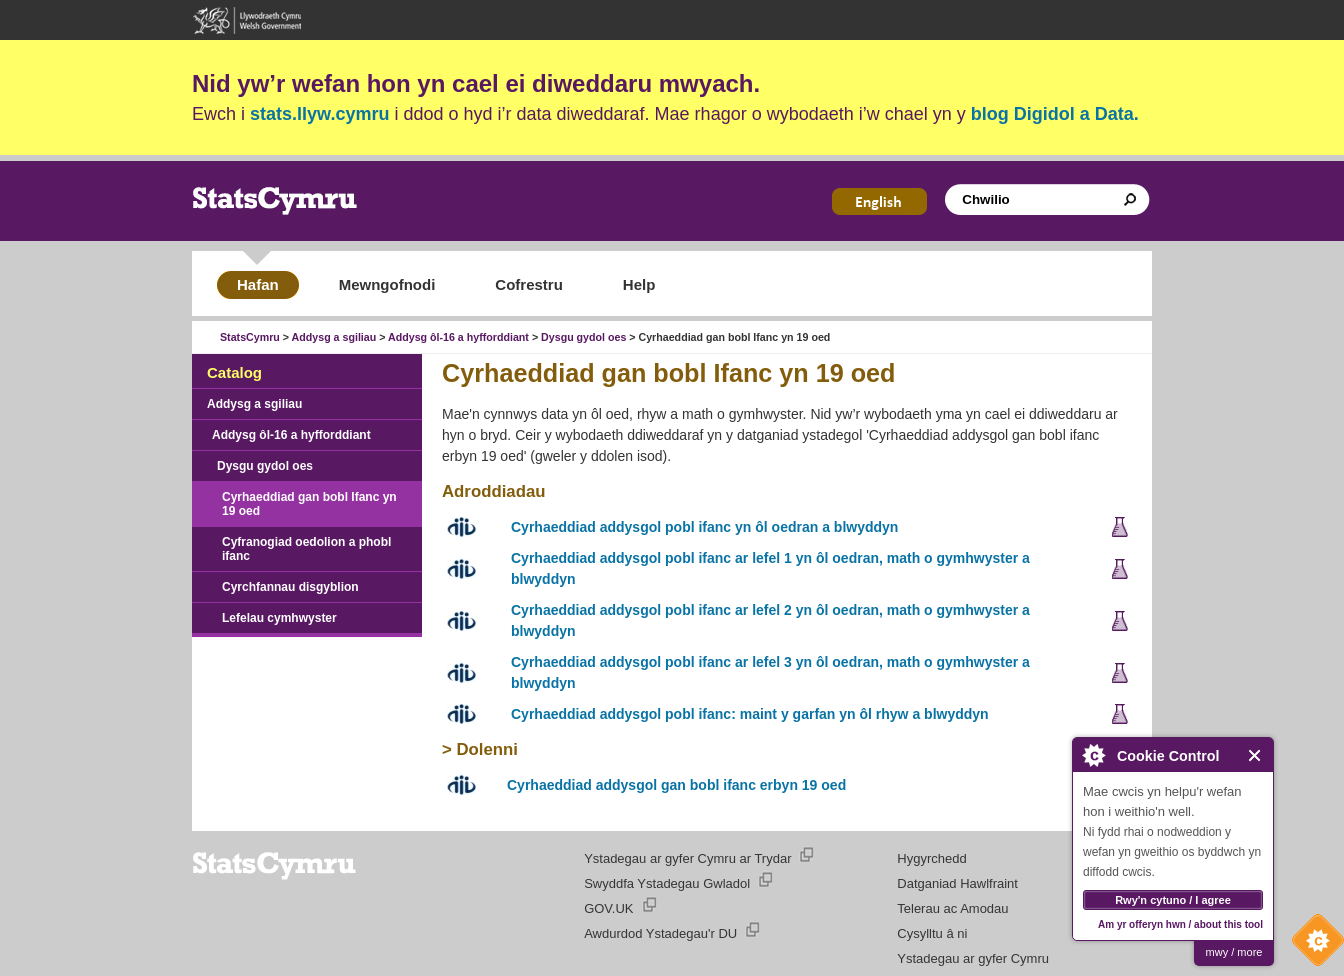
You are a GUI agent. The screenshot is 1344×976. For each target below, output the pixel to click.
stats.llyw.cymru (319, 114)
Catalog (234, 372)
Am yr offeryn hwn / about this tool (1180, 924)
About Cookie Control (1093, 755)
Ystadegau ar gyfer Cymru (973, 958)
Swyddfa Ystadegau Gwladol (667, 883)
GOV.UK (608, 908)
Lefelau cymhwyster (279, 618)
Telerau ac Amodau (952, 908)
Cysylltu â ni (932, 933)
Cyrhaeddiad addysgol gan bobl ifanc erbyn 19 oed (676, 785)
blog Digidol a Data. (1055, 114)
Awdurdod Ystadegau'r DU (660, 933)
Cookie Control (1313, 945)
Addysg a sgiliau (334, 337)
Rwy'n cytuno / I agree (1173, 900)
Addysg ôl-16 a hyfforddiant (458, 337)
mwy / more (1234, 952)
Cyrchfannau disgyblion (290, 587)
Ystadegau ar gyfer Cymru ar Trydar (687, 858)
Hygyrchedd (931, 858)
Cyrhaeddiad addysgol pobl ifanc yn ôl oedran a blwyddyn (704, 527)
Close (1255, 755)
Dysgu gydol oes (583, 337)
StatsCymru (250, 337)
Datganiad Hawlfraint (957, 883)
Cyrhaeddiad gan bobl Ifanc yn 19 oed (309, 504)
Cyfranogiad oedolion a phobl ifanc (306, 549)
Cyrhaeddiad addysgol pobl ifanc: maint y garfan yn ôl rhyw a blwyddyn (750, 714)
